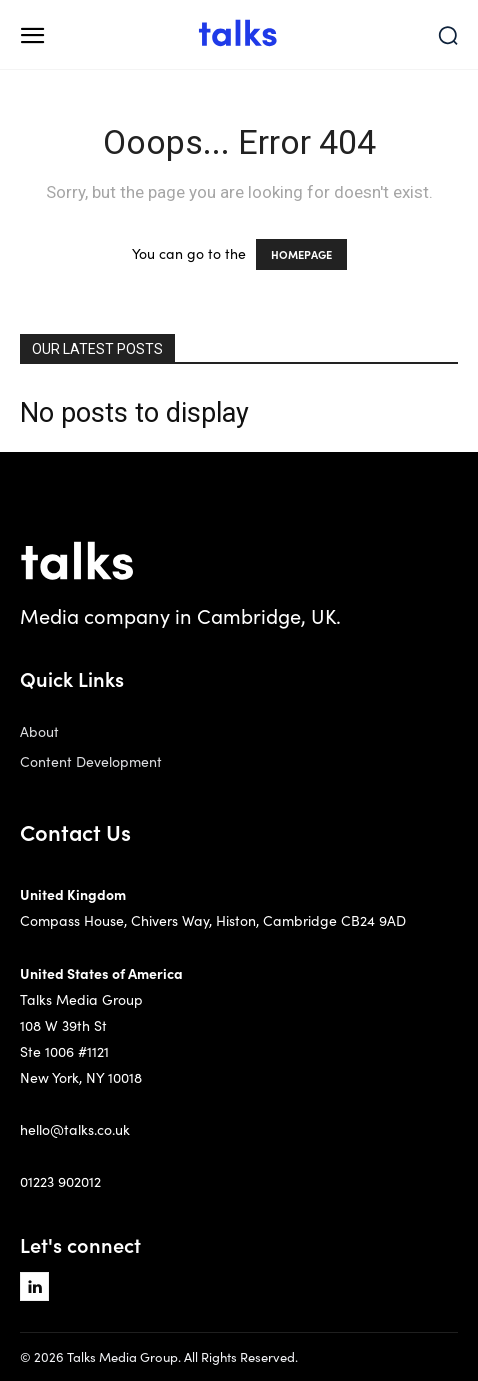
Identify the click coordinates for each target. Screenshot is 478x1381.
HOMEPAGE (301, 254)
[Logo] (238, 35)
